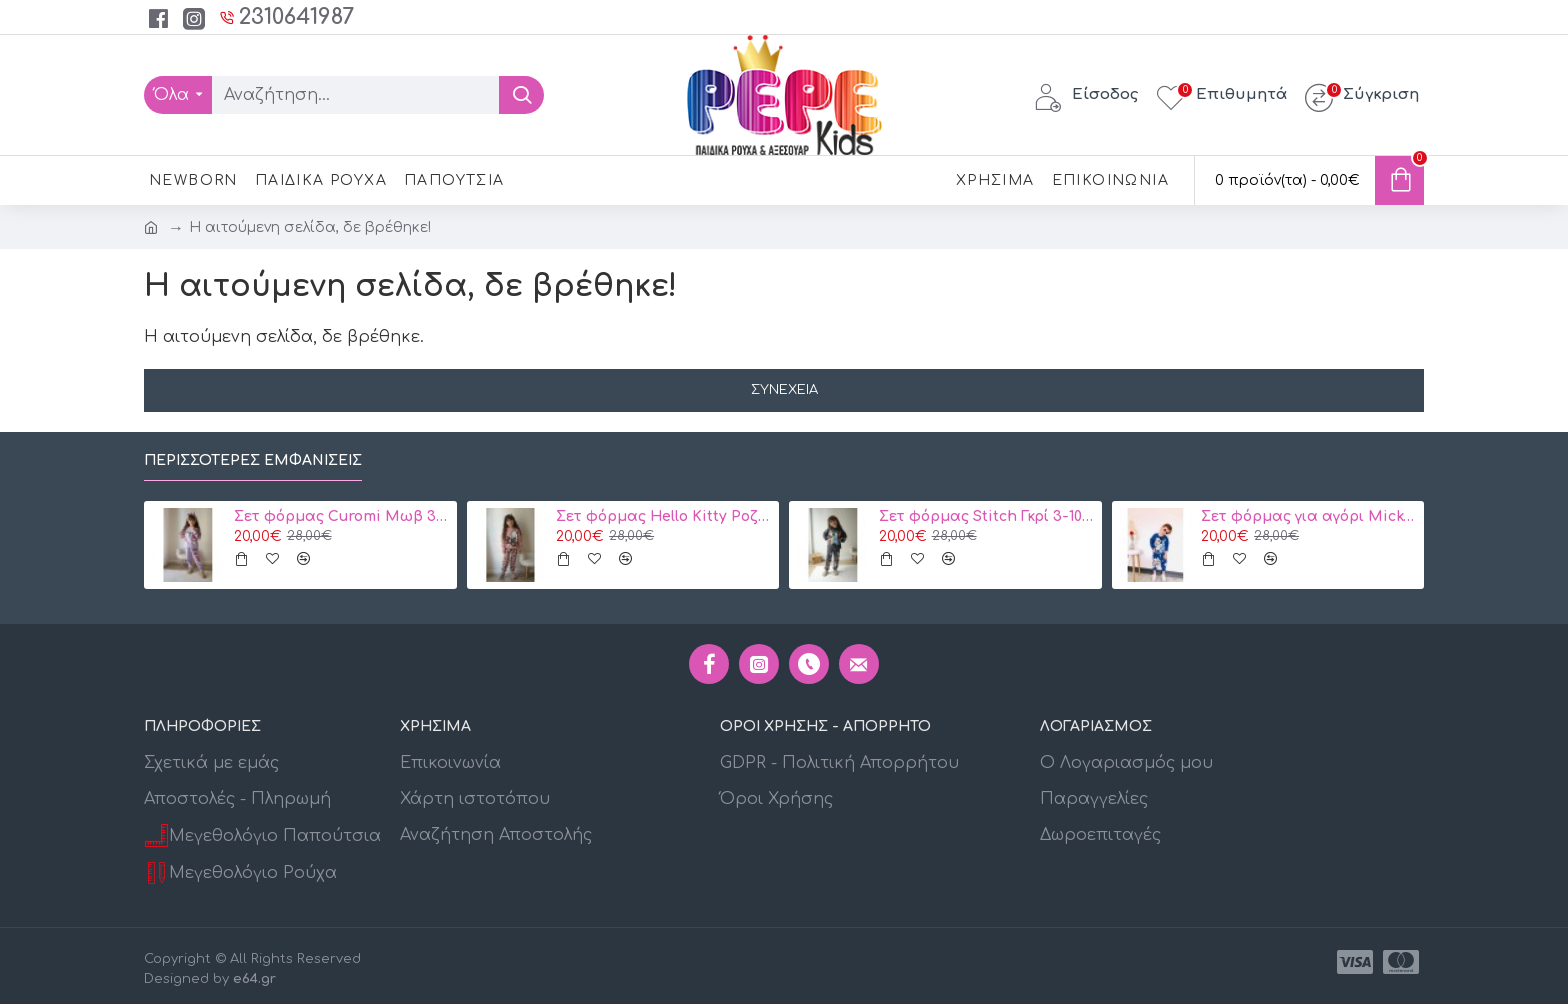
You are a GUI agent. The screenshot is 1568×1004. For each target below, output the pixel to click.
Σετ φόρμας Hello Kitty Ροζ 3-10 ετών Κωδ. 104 (664, 516)
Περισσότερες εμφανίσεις (253, 460)
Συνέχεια (784, 390)
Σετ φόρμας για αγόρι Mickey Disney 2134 (1309, 516)
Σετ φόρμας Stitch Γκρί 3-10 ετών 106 (987, 516)
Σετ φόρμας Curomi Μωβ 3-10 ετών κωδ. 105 (342, 516)
